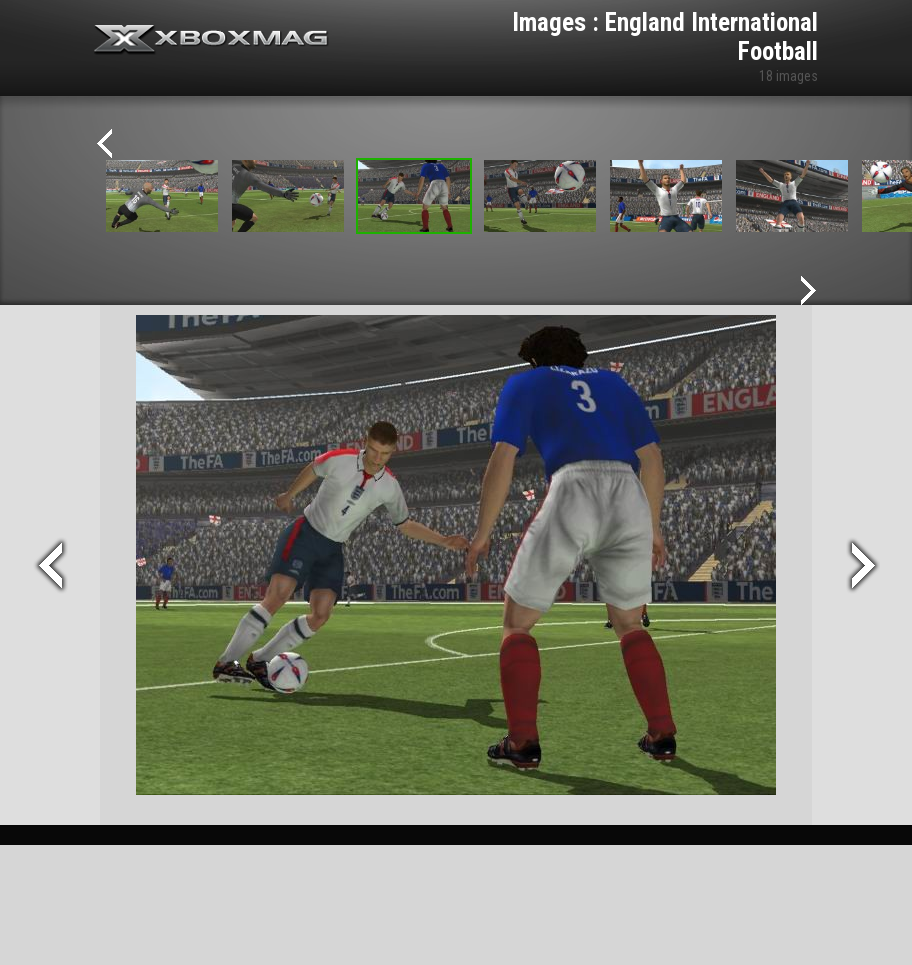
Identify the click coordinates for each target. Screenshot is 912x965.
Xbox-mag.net (211, 40)
